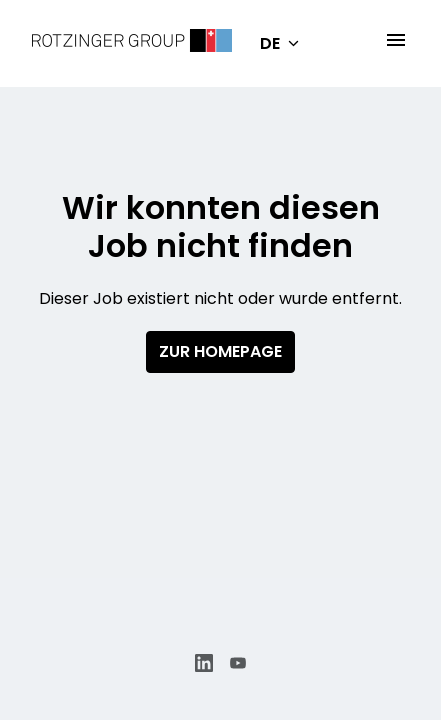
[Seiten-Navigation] (396, 40)
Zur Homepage (220, 351)
